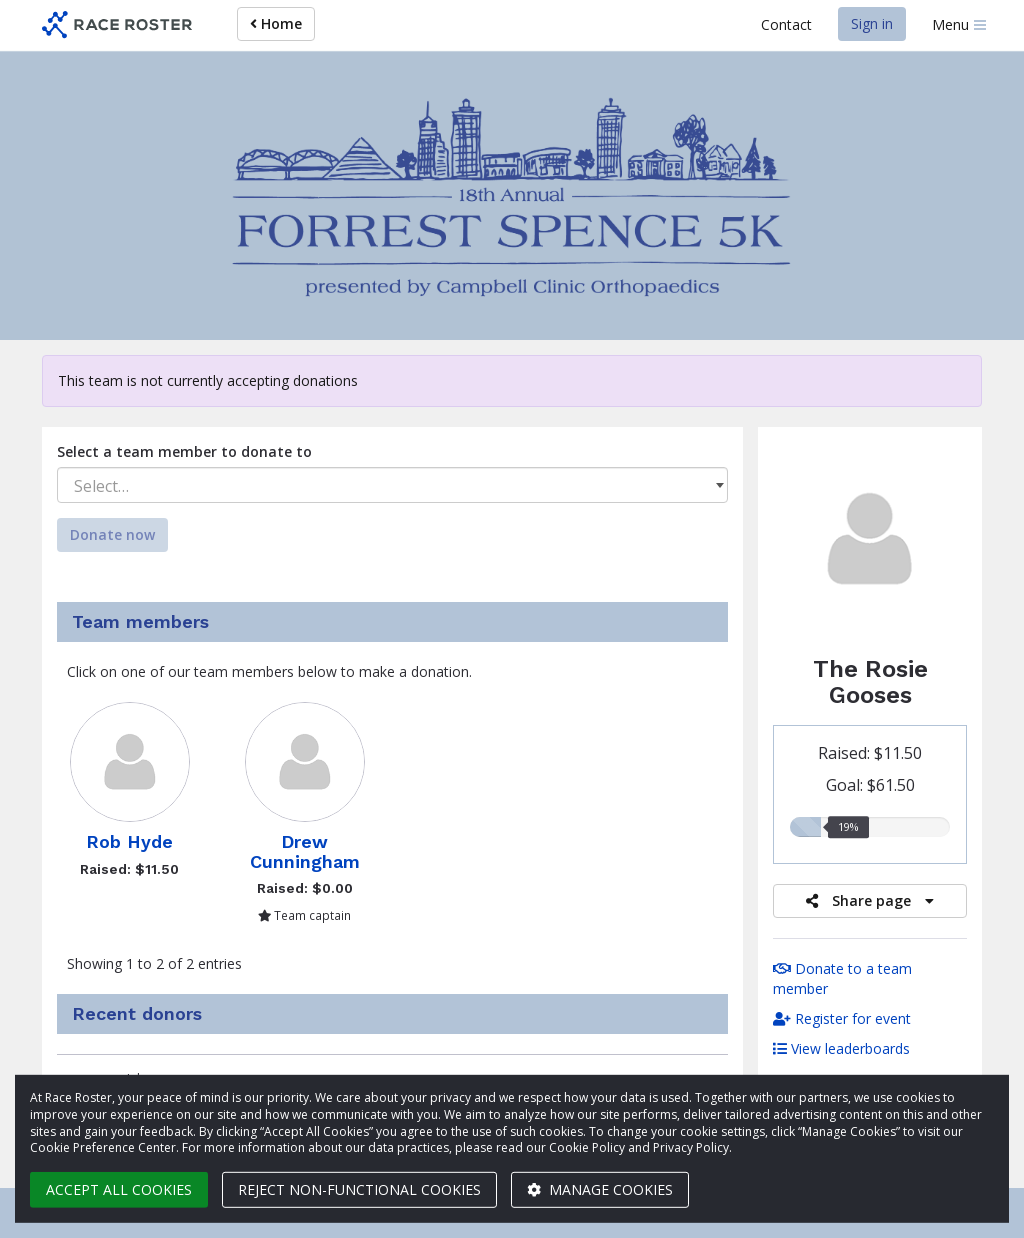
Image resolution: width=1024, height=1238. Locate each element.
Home (276, 23)
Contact (786, 24)
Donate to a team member (842, 978)
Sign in (872, 23)
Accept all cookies (119, 1189)
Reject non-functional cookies (359, 1189)
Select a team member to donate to (184, 451)
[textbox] (392, 486)
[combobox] (392, 485)
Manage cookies (600, 1189)
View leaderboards (841, 1048)
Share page (870, 900)
